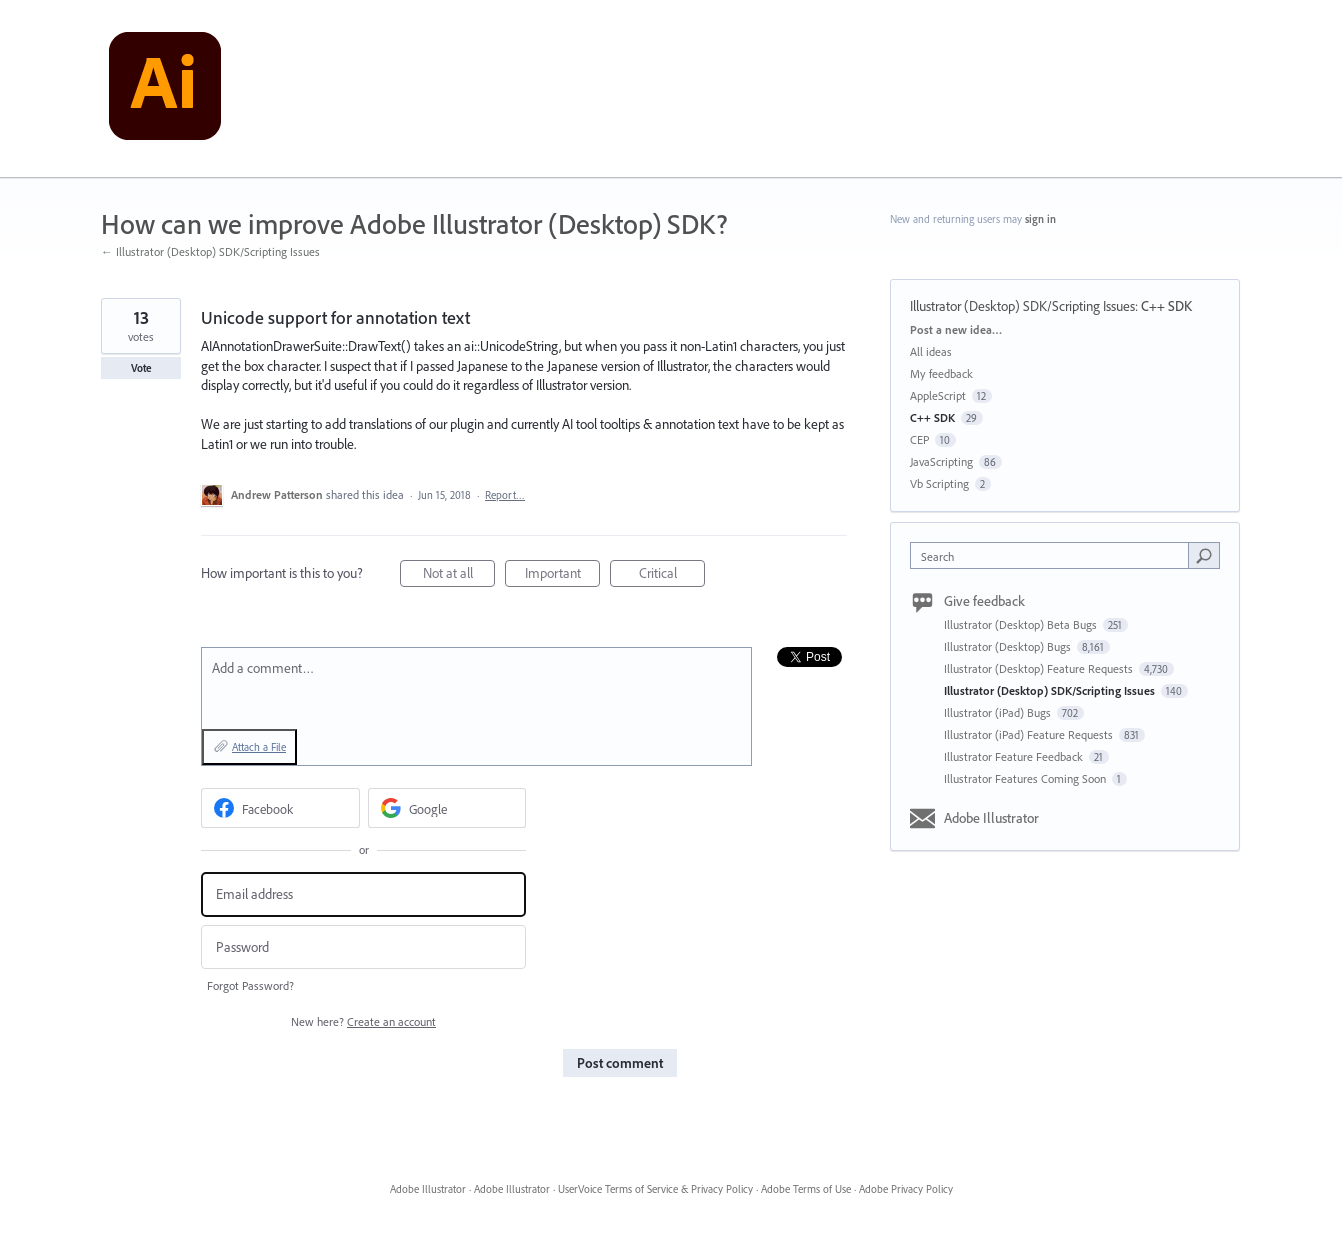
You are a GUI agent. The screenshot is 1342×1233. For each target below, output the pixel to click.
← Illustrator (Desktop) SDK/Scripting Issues (210, 251)
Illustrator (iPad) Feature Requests (1030, 734)
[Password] (363, 947)
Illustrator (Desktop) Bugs (1009, 646)
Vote (141, 368)
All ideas (931, 351)
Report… (505, 495)
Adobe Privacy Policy (906, 1189)
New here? (363, 1021)
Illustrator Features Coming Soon (1026, 778)
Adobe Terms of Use (806, 1189)
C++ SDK (1166, 306)
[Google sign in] (447, 808)
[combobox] (1054, 555)
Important (563, 575)
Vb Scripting (939, 483)
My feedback (941, 373)
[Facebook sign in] (280, 808)
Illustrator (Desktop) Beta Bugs (1022, 624)
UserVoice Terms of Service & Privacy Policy (655, 1189)
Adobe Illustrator (991, 818)
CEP (919, 439)
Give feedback (984, 601)
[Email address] (363, 894)
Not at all (459, 575)
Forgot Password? (250, 985)
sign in (1040, 219)
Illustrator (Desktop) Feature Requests (1040, 668)
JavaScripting (941, 461)
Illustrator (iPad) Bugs (999, 712)
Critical (672, 575)
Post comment (620, 1063)
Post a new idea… (956, 329)
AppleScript (938, 395)
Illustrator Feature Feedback (1015, 756)
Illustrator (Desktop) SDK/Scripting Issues (1022, 306)
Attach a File (259, 747)
